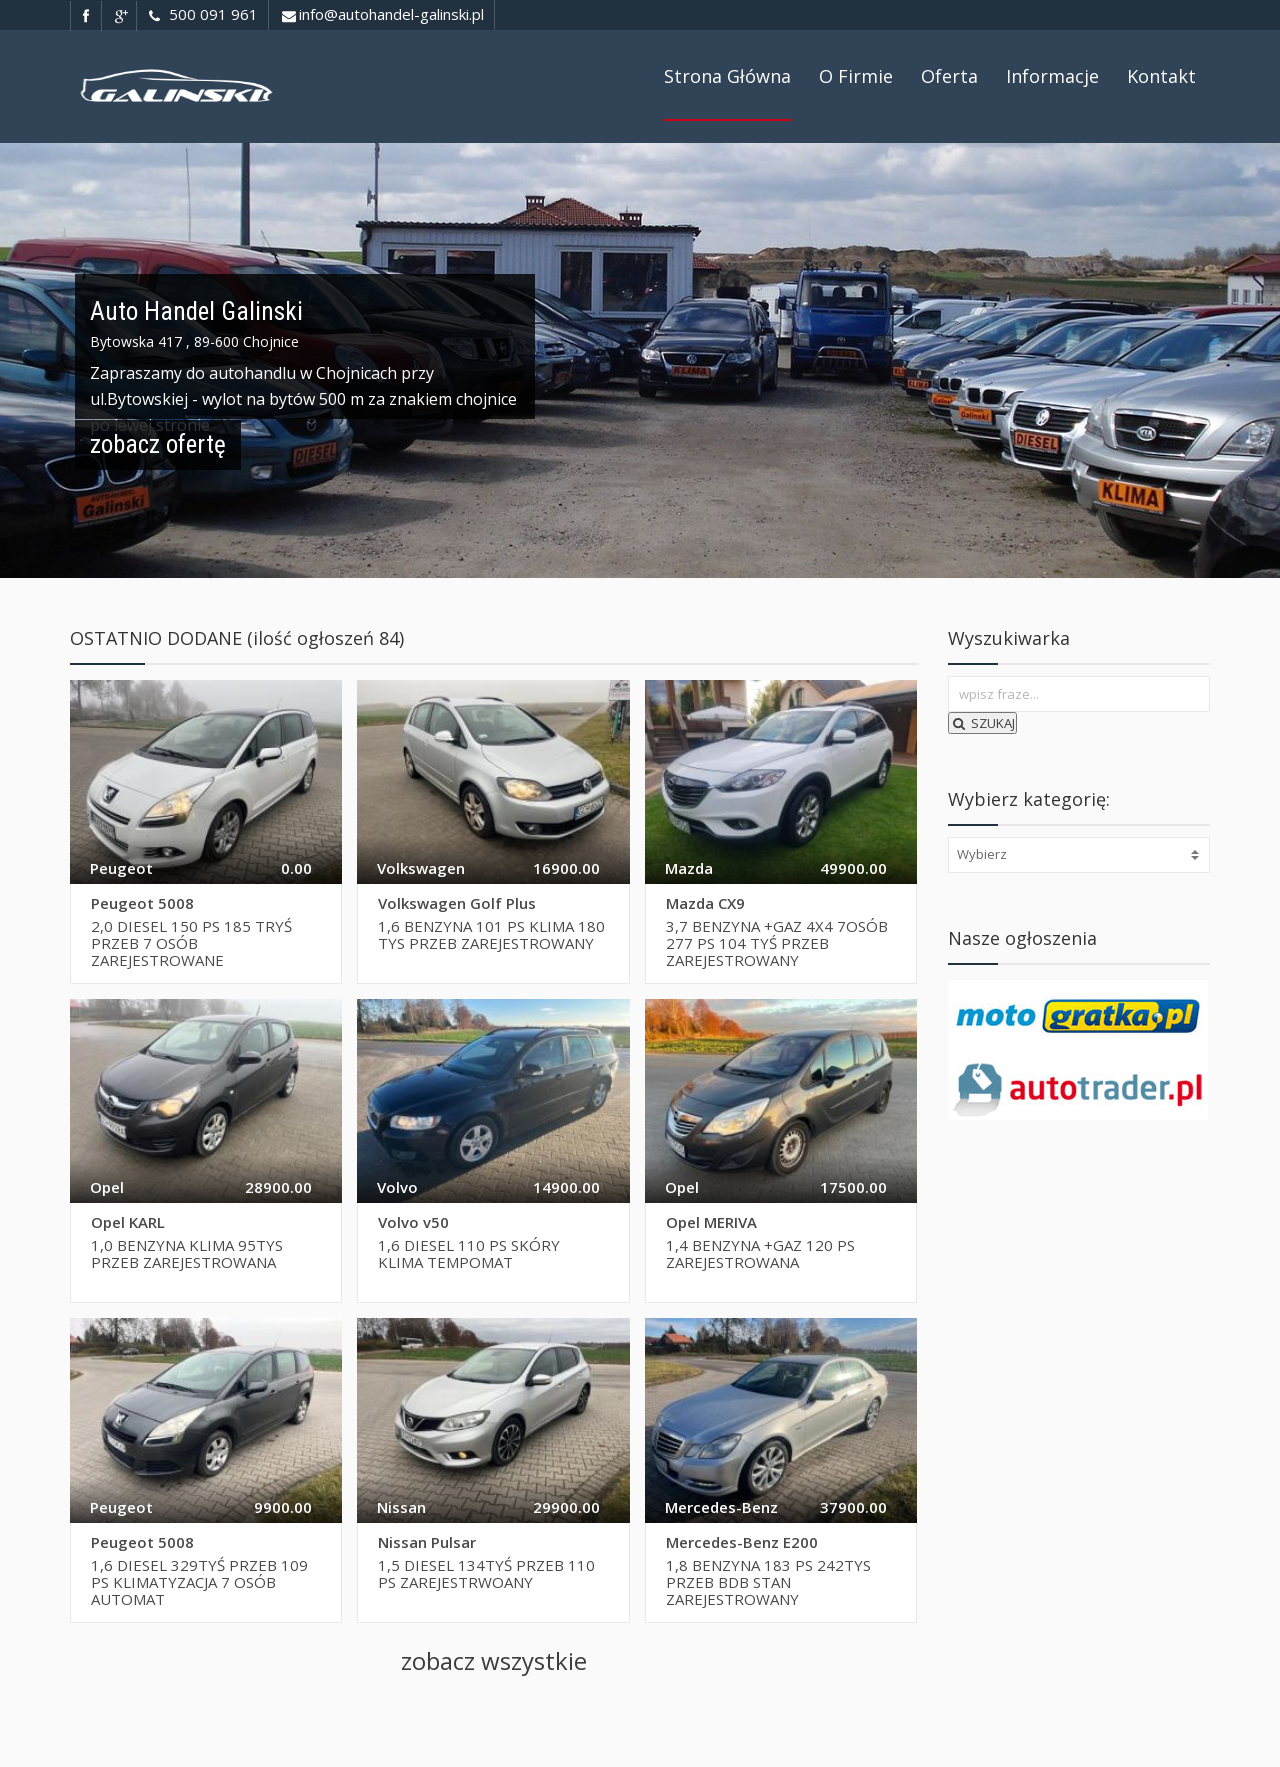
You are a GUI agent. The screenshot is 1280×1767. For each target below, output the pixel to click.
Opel (107, 1187)
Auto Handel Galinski (196, 311)
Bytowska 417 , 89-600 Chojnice (194, 341)
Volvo (397, 1187)
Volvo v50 (413, 1222)
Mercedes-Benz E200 (742, 1542)
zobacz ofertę (158, 444)
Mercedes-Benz (721, 1507)
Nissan (401, 1507)
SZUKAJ (982, 723)
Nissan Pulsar (427, 1542)
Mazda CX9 (705, 903)
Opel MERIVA (711, 1222)
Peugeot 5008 (142, 903)
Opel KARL (128, 1222)
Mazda (689, 868)
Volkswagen (421, 868)
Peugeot (121, 868)
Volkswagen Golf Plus (457, 903)
